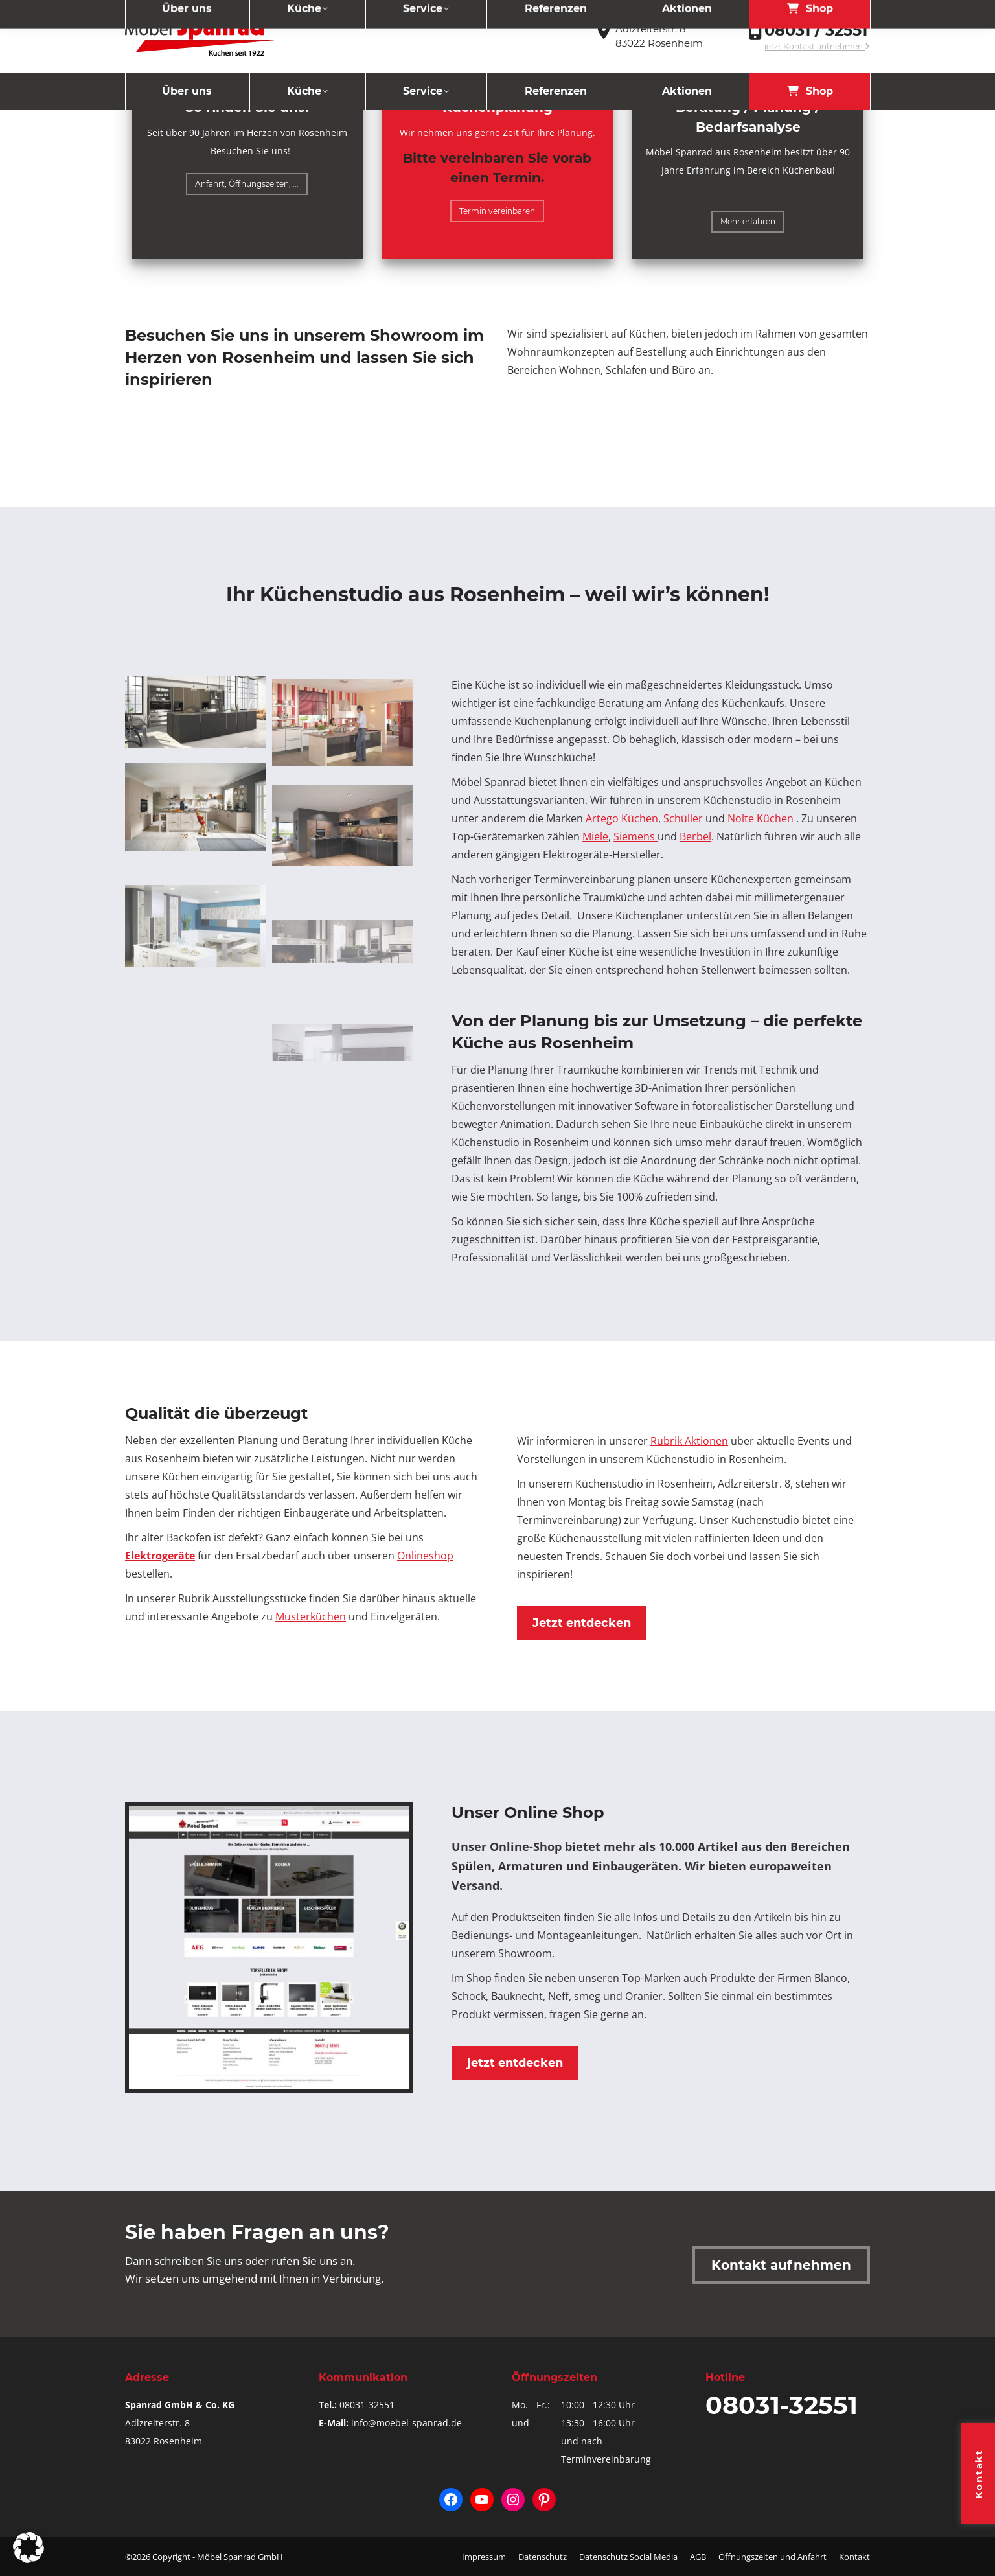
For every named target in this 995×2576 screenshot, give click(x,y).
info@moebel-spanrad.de (406, 2423)
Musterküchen (310, 1616)
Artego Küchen (622, 818)
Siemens (635, 836)
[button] (28, 2547)
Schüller (683, 818)
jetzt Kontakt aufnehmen (817, 46)
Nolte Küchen (761, 818)
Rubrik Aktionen (689, 1441)
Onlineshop (425, 1555)
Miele (595, 836)
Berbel (695, 836)
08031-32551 (367, 2404)
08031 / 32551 (815, 30)
